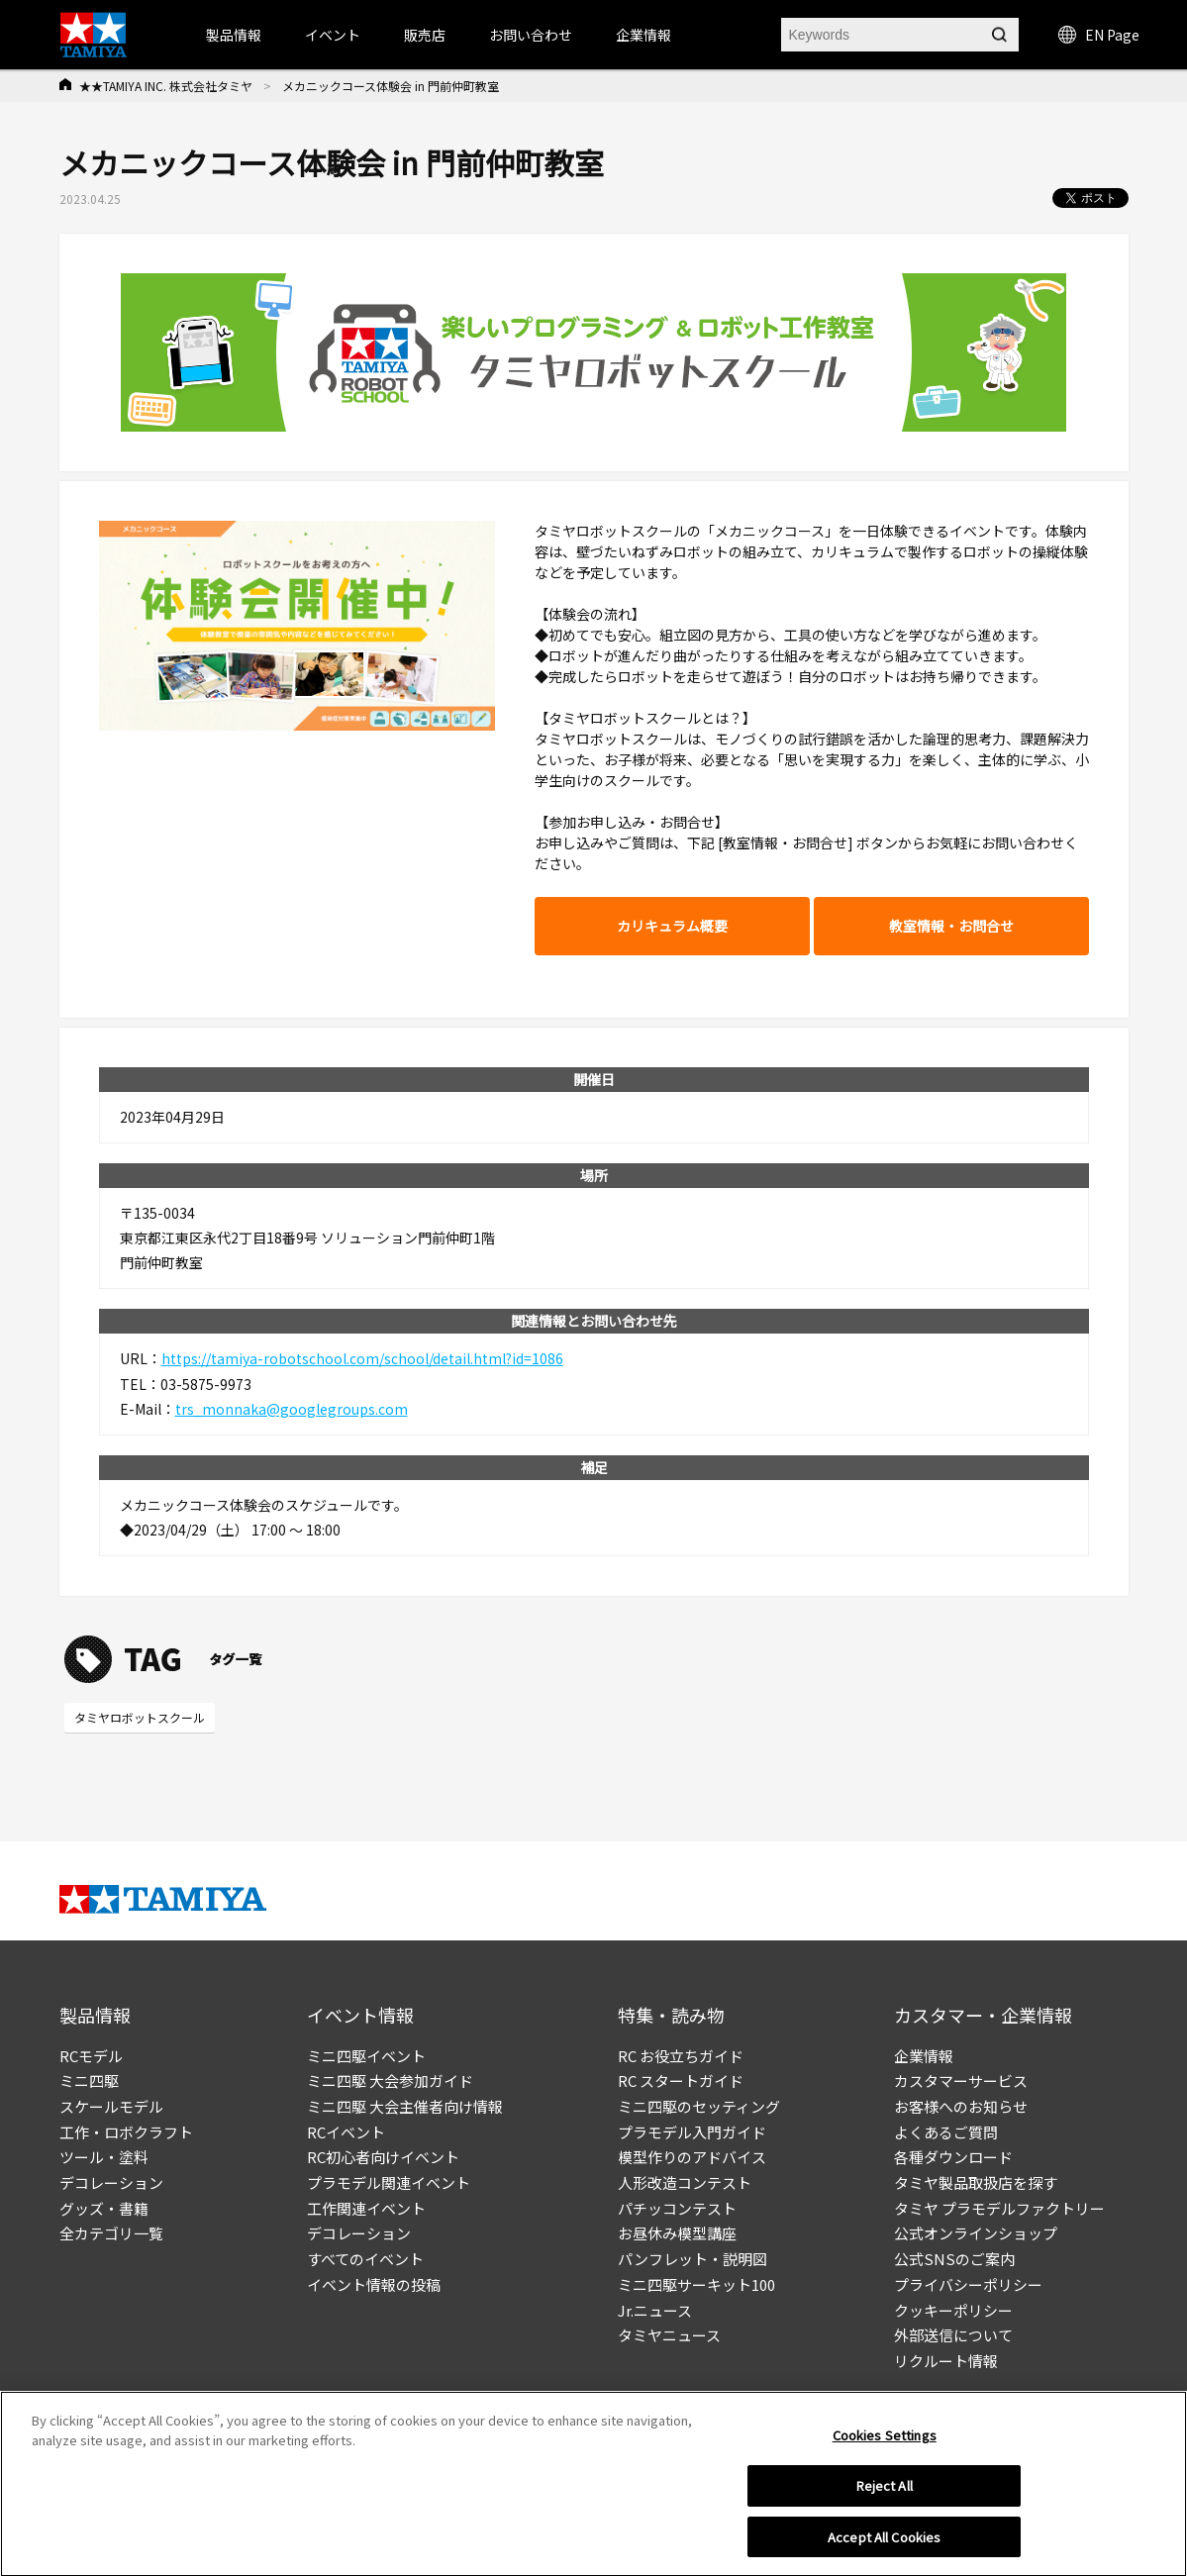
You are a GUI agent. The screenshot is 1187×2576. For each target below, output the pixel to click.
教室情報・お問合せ (951, 926)
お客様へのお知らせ (961, 2106)
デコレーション (111, 2182)
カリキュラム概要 (672, 926)
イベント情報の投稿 (374, 2284)
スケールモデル (111, 2106)
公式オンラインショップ (975, 2233)
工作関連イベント (366, 2208)
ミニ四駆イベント (366, 2055)
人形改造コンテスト (684, 2182)
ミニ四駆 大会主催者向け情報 (405, 2106)
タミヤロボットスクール (139, 1717)
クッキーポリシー (953, 2310)
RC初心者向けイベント (383, 2156)
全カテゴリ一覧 (111, 2233)
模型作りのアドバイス (692, 2156)
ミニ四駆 (89, 2080)
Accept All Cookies (884, 2542)
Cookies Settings (885, 2440)
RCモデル (91, 2055)
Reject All (884, 2491)
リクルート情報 (946, 2360)
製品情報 (233, 35)
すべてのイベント (365, 2258)
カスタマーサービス (961, 2080)
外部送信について (953, 2335)
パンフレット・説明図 (692, 2258)
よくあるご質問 (946, 2132)
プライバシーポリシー (968, 2284)
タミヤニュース (669, 2335)
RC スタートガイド (680, 2080)
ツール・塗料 (103, 2156)
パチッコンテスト (677, 2208)
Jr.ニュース (655, 2310)
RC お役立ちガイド (680, 2055)
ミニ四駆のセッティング (699, 2106)
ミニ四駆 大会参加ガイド (390, 2080)
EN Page (1098, 35)
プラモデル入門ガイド (692, 2132)
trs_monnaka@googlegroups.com (291, 1409)
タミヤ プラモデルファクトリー (999, 2208)
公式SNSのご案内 (954, 2258)
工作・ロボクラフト (126, 2132)
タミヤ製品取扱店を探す (975, 2182)
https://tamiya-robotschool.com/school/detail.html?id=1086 (362, 1358)
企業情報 (923, 2055)
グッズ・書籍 (103, 2208)
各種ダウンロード (953, 2156)
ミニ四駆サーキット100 (696, 2284)
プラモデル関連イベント (388, 2182)
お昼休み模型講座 (677, 2233)
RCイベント (346, 2132)
